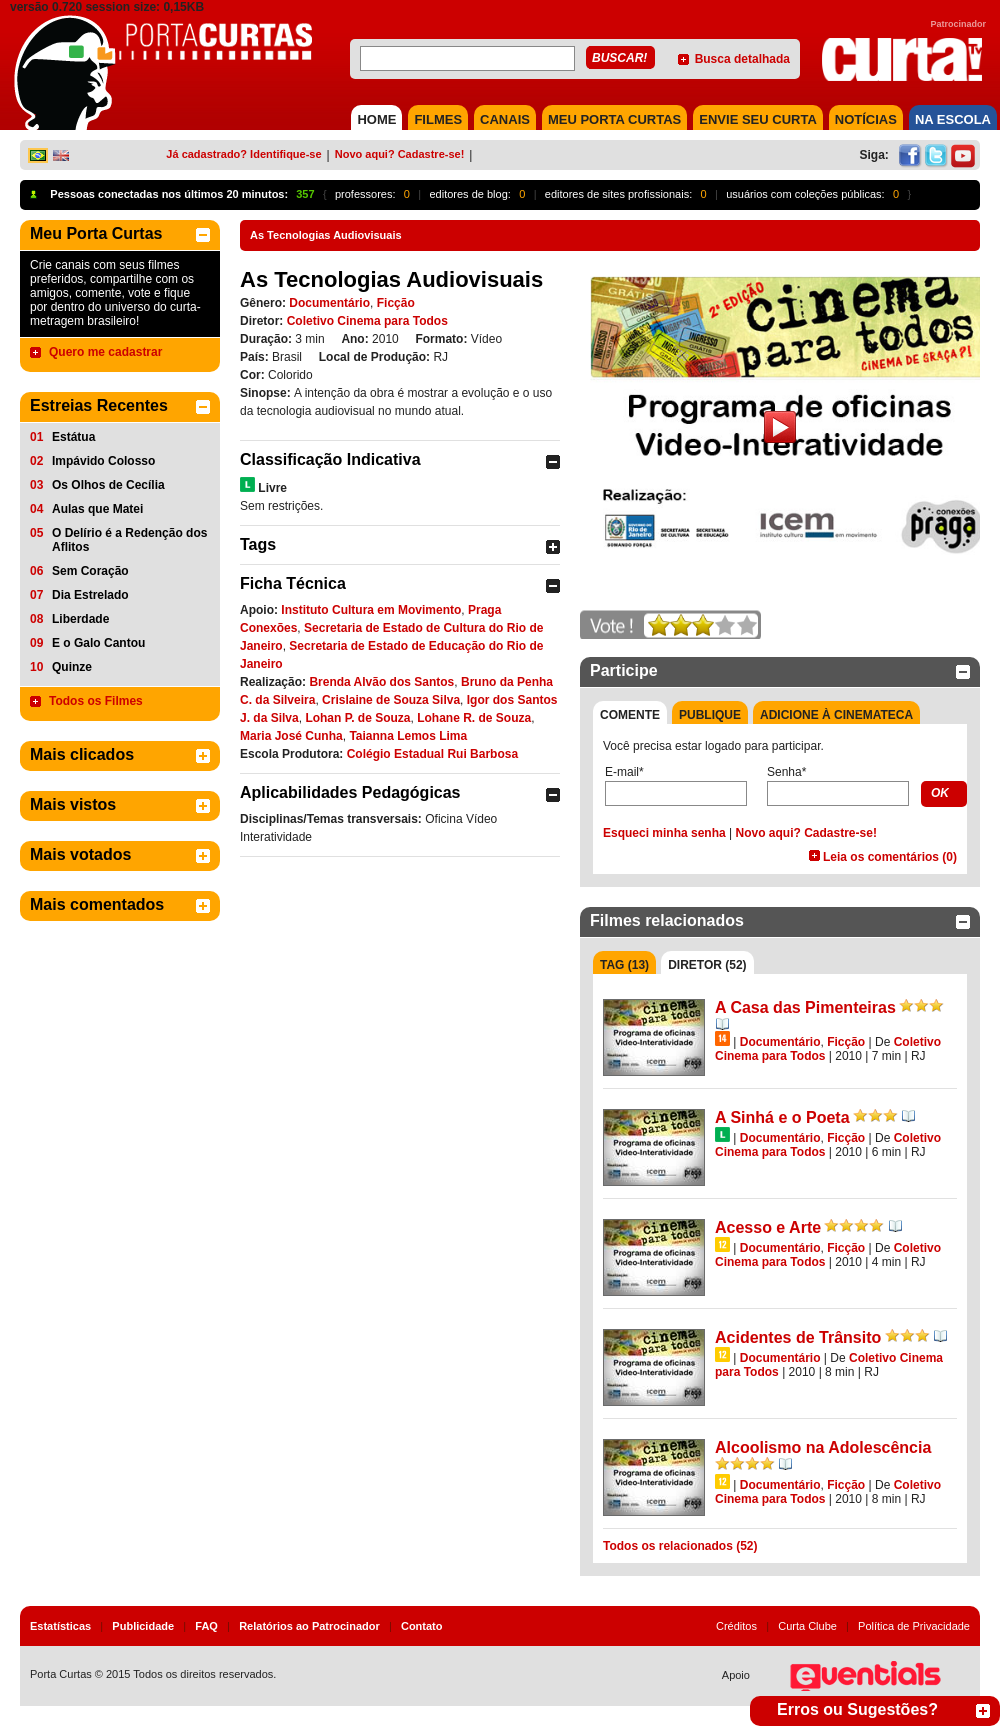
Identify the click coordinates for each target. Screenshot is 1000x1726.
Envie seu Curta (758, 119)
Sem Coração (90, 571)
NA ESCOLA (953, 119)
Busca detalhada (742, 59)
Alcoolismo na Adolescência (823, 1447)
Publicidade (143, 1626)
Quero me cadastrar (105, 352)
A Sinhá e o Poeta (782, 1117)
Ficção (396, 303)
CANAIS (505, 119)
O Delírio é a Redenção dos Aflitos (129, 540)
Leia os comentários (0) (890, 857)
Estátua (73, 437)
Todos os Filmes (96, 701)
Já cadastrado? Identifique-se (243, 154)
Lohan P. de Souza (357, 718)
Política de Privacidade (914, 1626)
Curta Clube (807, 1626)
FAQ (206, 1626)
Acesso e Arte (768, 1227)
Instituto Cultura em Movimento (371, 610)
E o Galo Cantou (98, 643)
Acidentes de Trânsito (798, 1337)
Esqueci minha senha (664, 833)
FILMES (438, 119)
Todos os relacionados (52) (680, 1546)
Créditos (736, 1626)
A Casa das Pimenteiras (805, 1007)
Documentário (329, 303)
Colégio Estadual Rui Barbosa (432, 754)
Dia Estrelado (90, 595)
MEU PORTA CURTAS (614, 119)
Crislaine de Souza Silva (391, 700)
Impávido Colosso (103, 461)
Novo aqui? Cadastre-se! (400, 154)
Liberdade (80, 619)
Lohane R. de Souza (474, 718)
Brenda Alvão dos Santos (381, 682)
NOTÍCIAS (866, 119)
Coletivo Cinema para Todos (367, 321)
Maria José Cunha (291, 736)
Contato (422, 1626)
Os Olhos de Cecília (108, 485)
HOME (376, 119)
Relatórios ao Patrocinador (309, 1626)
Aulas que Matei (97, 509)
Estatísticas (60, 1626)
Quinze (72, 667)
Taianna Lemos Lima (408, 736)
